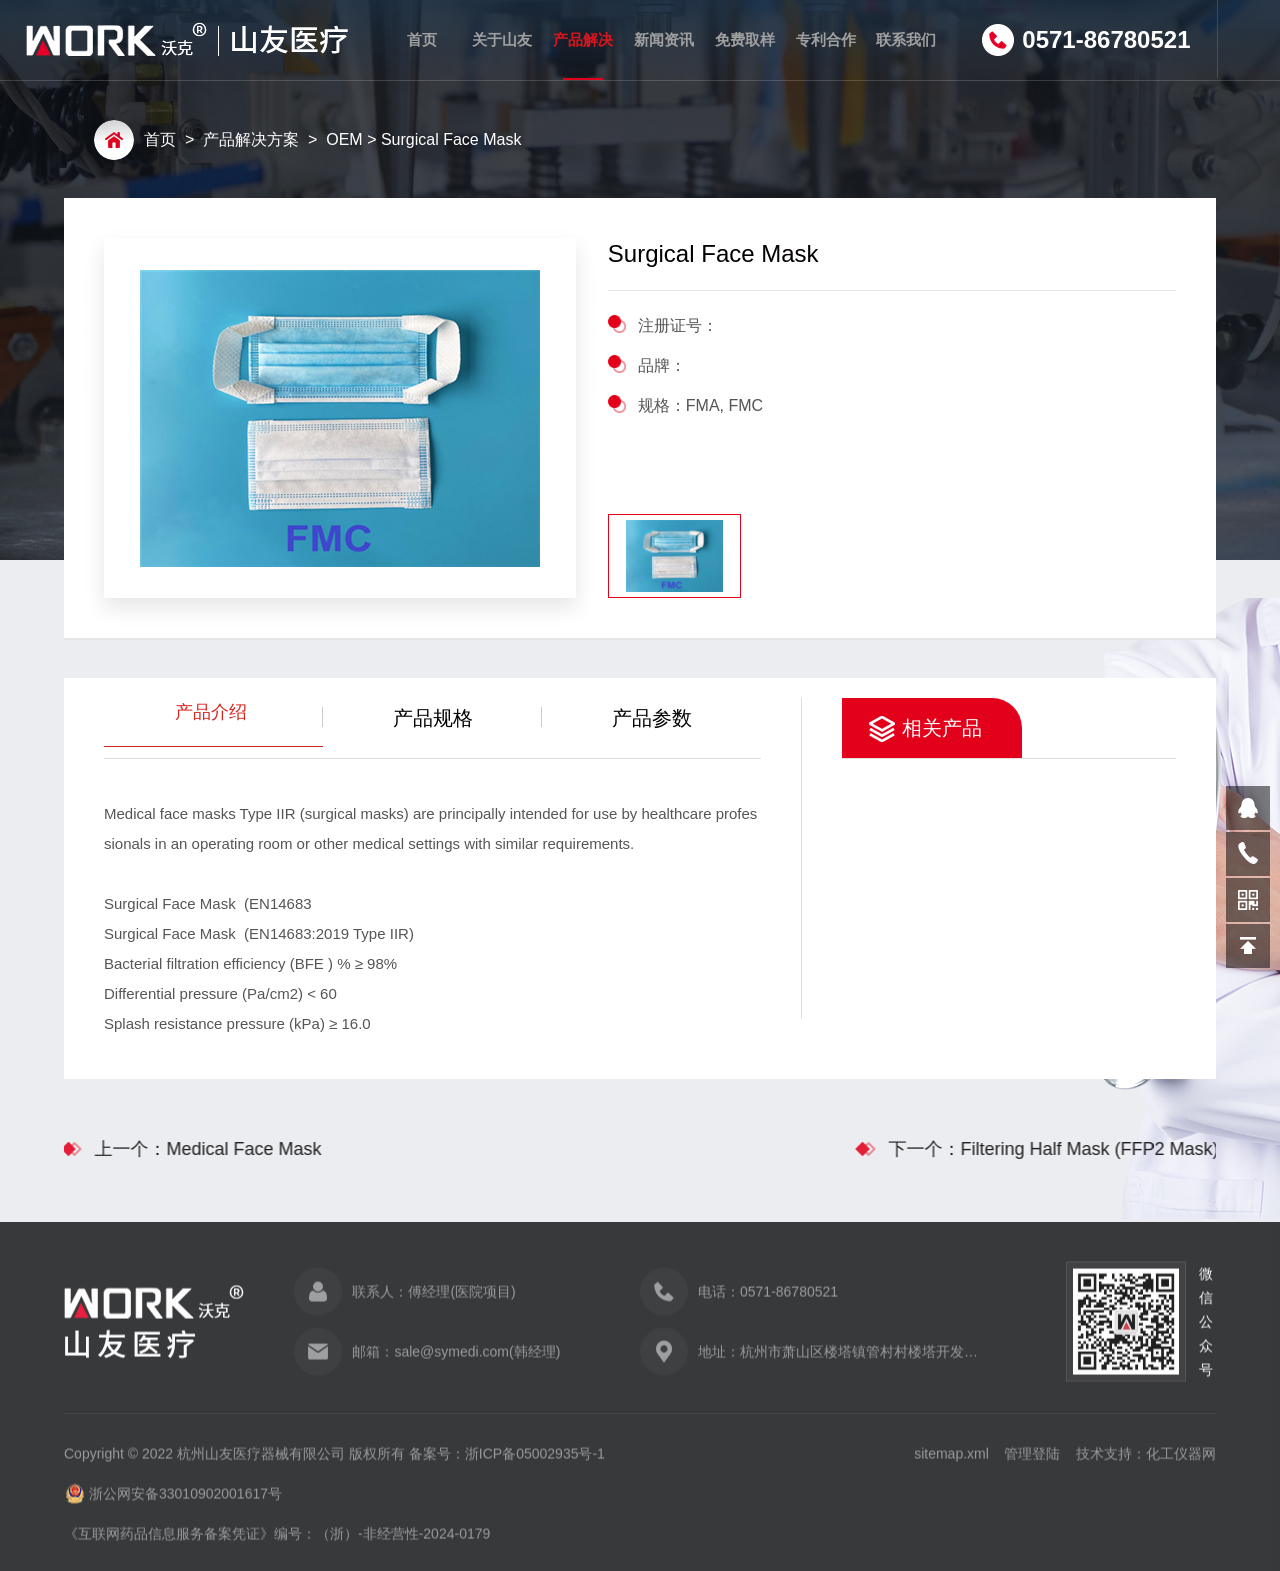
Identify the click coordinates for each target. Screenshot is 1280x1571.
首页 (421, 39)
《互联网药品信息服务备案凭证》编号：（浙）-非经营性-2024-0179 (277, 1543)
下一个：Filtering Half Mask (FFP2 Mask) (1063, 1149)
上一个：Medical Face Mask (198, 1149)
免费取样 (744, 39)
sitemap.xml (951, 1463)
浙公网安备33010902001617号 (185, 1503)
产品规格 (433, 718)
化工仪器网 (1181, 1463)
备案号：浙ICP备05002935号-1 (507, 1463)
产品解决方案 (583, 55)
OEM (344, 140)
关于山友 (502, 39)
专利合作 (825, 39)
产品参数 (652, 718)
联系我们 (906, 39)
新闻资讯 (664, 39)
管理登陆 (1032, 1463)
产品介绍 (213, 732)
